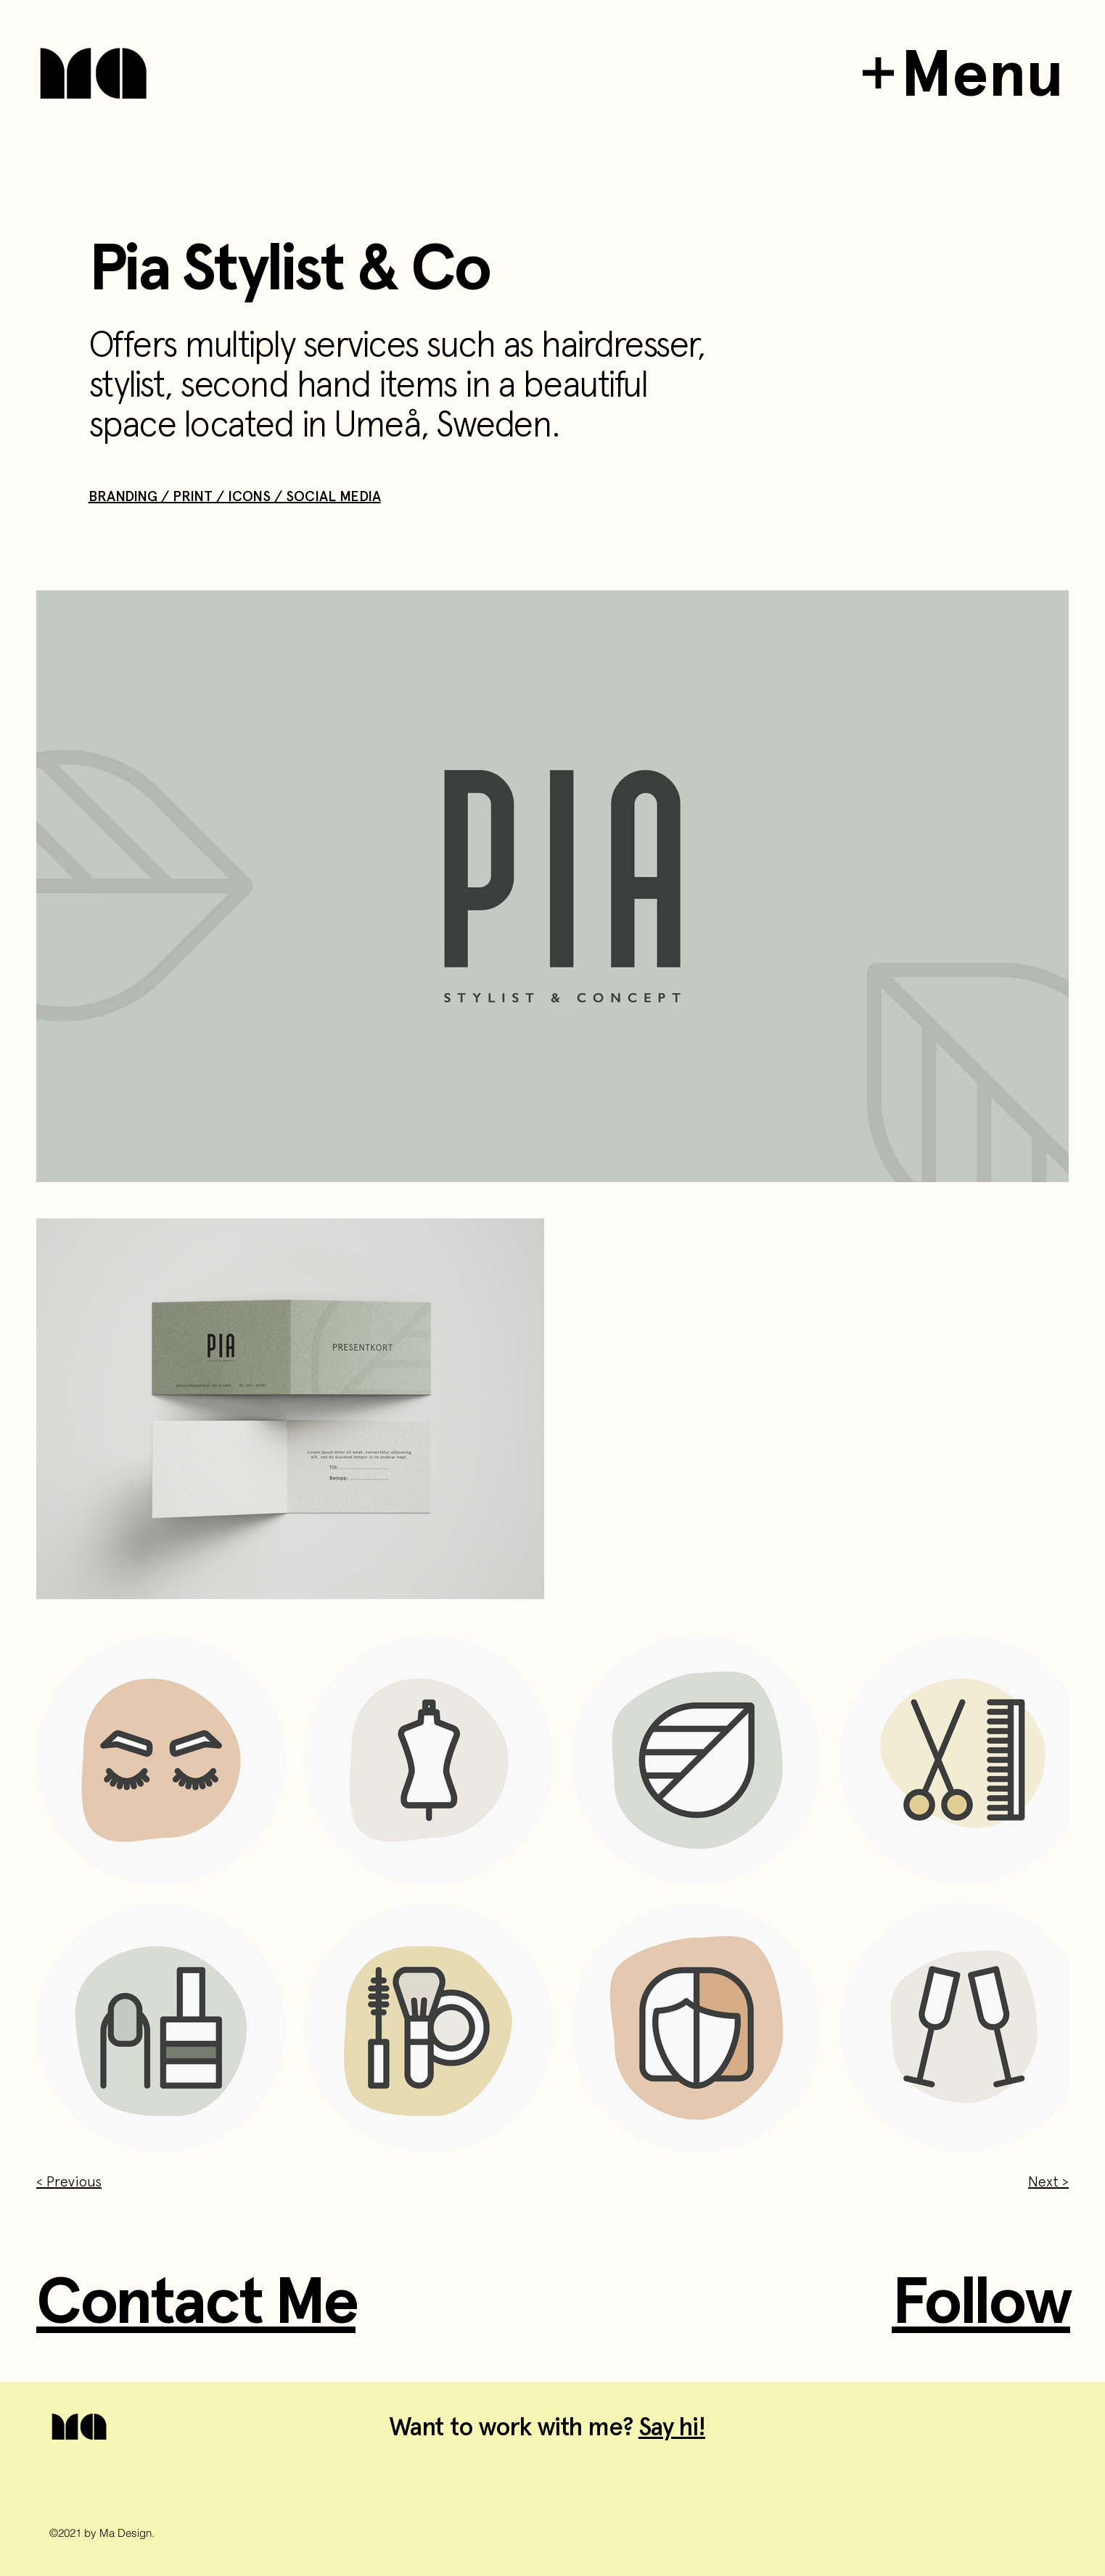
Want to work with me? (513, 2426)
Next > (1048, 2181)
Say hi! (671, 2426)
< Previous (69, 2181)
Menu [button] (982, 73)
